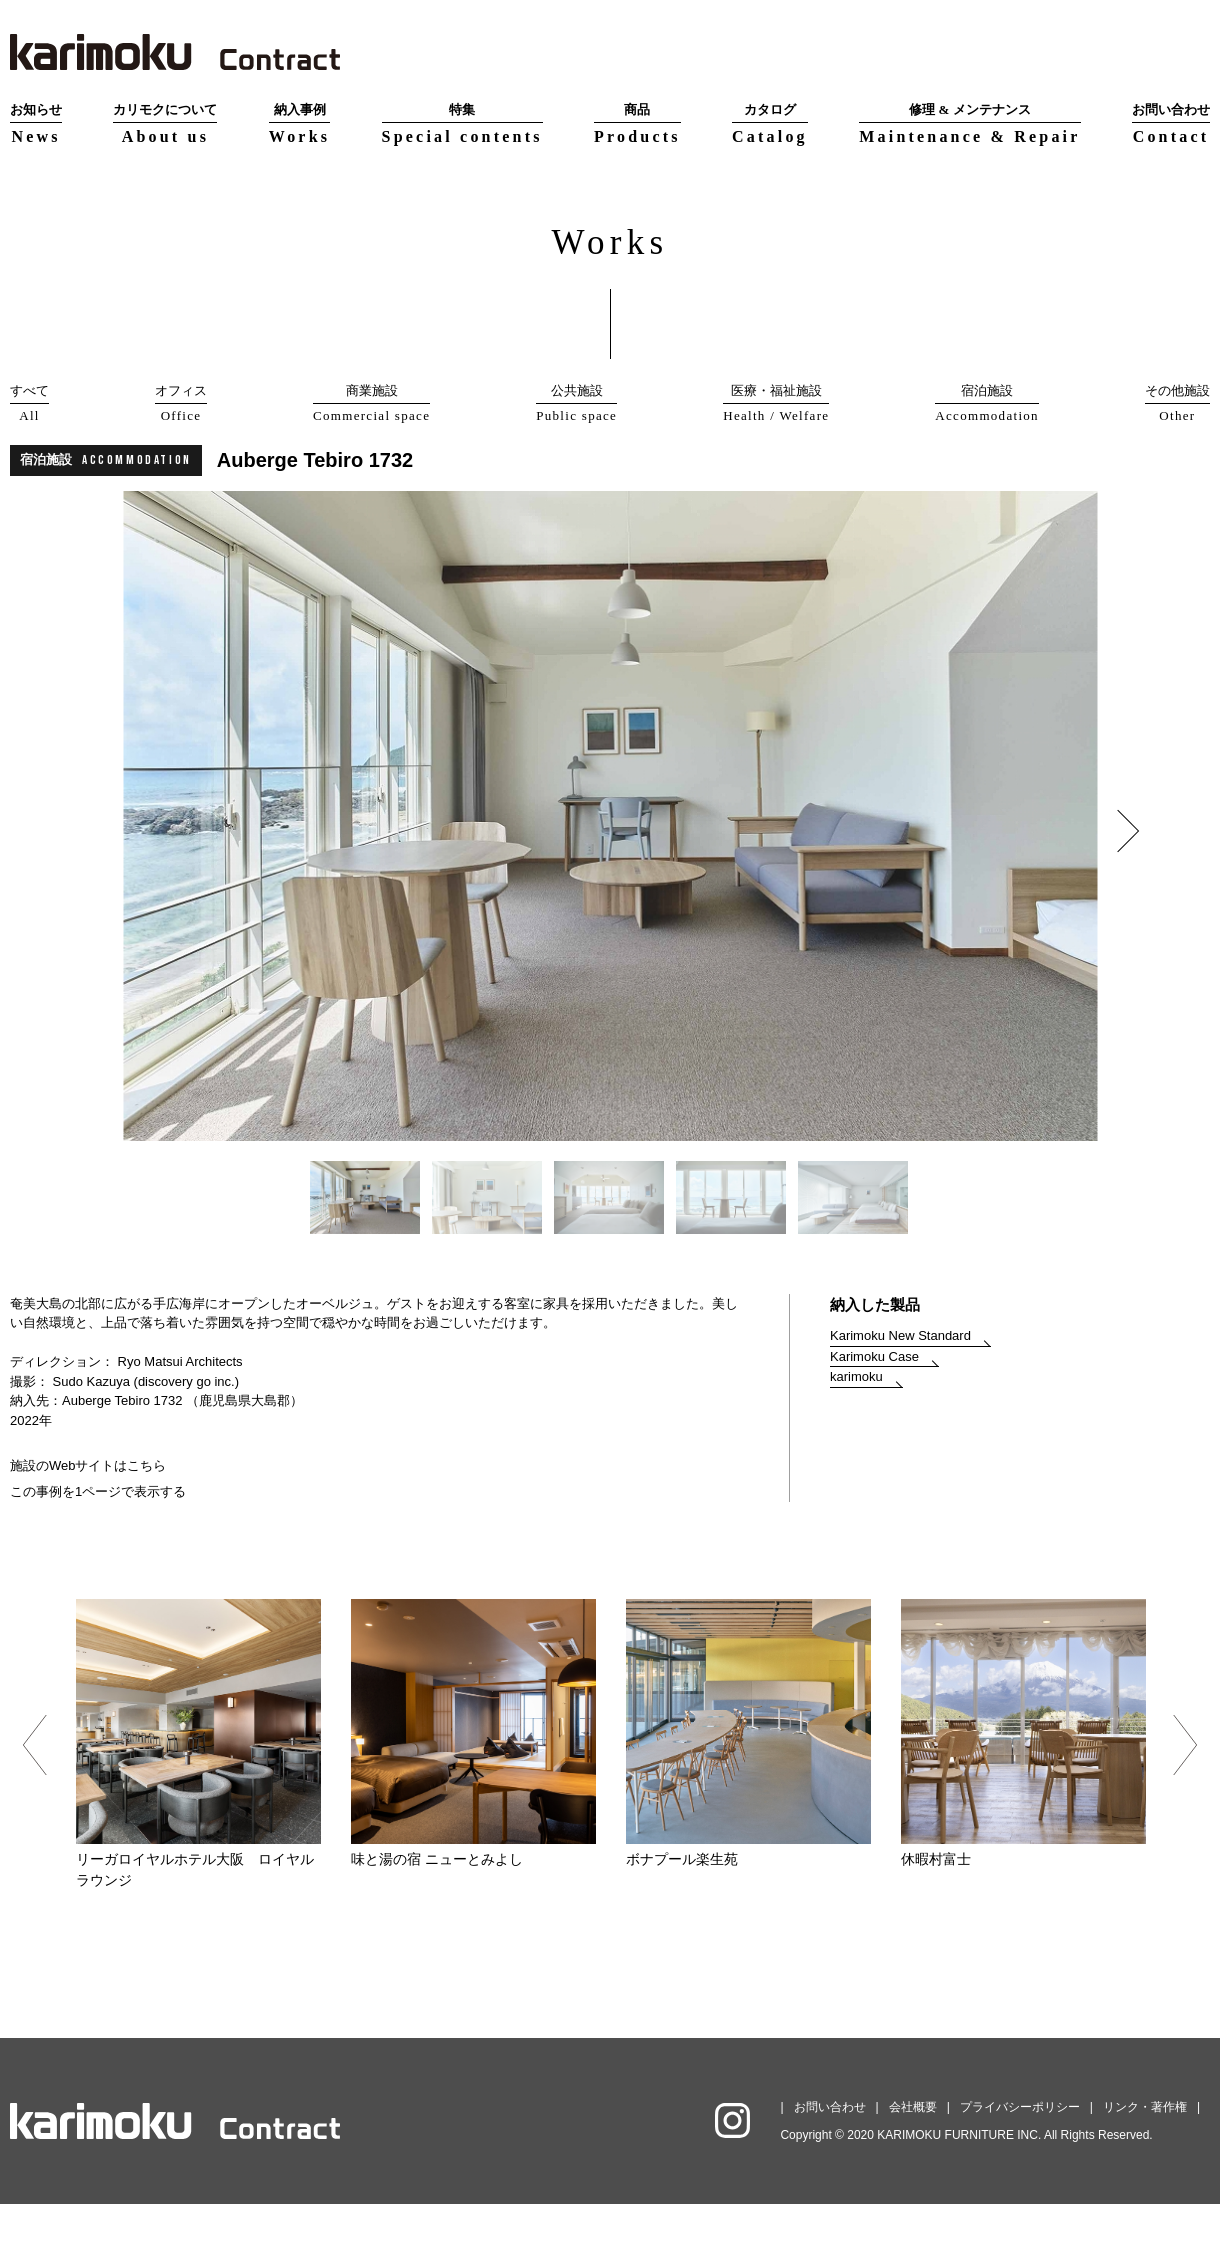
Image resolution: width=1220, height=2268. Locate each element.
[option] (610, 880)
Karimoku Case (874, 1420)
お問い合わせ (830, 2171)
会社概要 (913, 2171)
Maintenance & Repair (969, 122)
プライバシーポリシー (1020, 2171)
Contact (1171, 122)
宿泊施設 (987, 404)
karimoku (856, 1440)
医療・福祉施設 (776, 404)
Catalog (770, 122)
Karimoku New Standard (900, 1399)
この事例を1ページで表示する (98, 1555)
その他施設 (1177, 404)
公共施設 (576, 404)
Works (299, 122)
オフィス (181, 404)
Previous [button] (34, 1809)
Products (637, 122)
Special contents (462, 122)
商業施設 (371, 404)
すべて (29, 404)
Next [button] (1117, 894)
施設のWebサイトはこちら (88, 1529)
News (36, 122)
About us (165, 122)
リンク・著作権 (1145, 2171)
